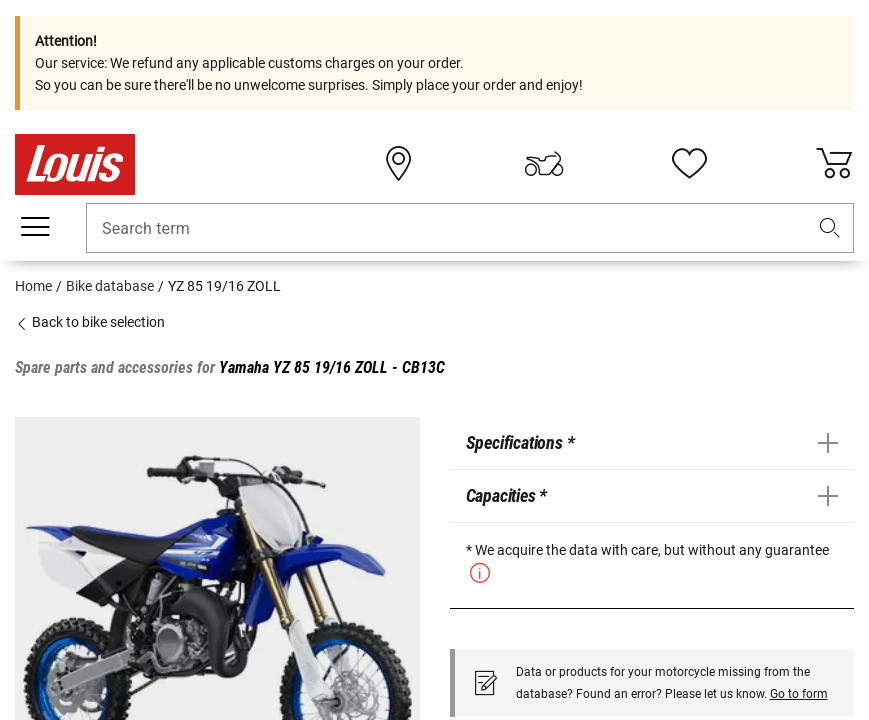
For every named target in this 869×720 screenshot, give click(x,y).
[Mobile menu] (35, 227)
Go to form (799, 694)
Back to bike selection (90, 322)
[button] (830, 228)
